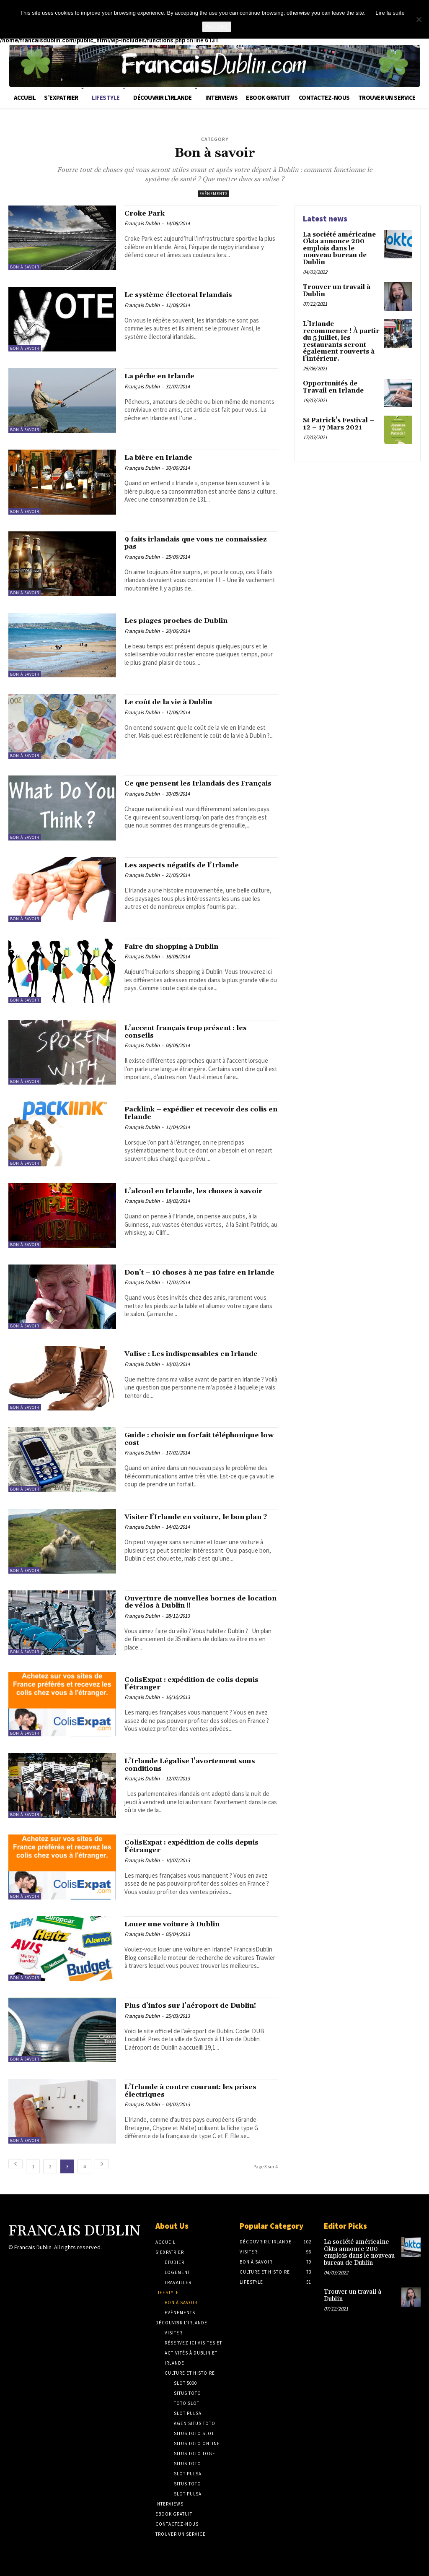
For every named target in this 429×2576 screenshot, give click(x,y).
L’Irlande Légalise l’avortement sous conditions (191, 1766)
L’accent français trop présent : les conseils (197, 1033)
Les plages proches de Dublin (186, 622)
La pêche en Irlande (166, 377)
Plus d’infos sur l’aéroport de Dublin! (185, 2010)
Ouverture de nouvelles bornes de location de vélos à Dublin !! (196, 1603)
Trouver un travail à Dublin (334, 288)
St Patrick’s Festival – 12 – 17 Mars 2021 (341, 412)
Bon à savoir (24, 267)
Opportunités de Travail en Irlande (340, 375)
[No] (418, 19)
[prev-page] (15, 2164)
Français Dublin (142, 225)
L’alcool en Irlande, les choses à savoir (192, 1196)
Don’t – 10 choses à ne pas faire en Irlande (196, 1277)
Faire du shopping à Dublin (181, 947)
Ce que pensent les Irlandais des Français (192, 788)
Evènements (213, 193)
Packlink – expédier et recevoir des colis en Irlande (199, 1114)
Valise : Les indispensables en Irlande (187, 1359)
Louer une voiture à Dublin (181, 1925)
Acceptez (216, 26)
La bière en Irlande (165, 458)
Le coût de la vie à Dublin (177, 703)
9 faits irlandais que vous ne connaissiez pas (183, 544)
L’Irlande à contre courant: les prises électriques (189, 2092)
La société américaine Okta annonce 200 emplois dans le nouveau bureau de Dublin (337, 247)
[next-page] (102, 2164)
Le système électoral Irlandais (188, 296)
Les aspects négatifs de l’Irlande (192, 866)
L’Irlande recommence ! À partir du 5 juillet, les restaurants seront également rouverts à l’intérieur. (340, 334)
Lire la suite (390, 13)
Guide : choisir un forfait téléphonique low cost (176, 1440)
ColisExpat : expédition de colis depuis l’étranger (191, 1685)
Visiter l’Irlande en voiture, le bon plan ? (196, 1522)
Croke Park (148, 214)
